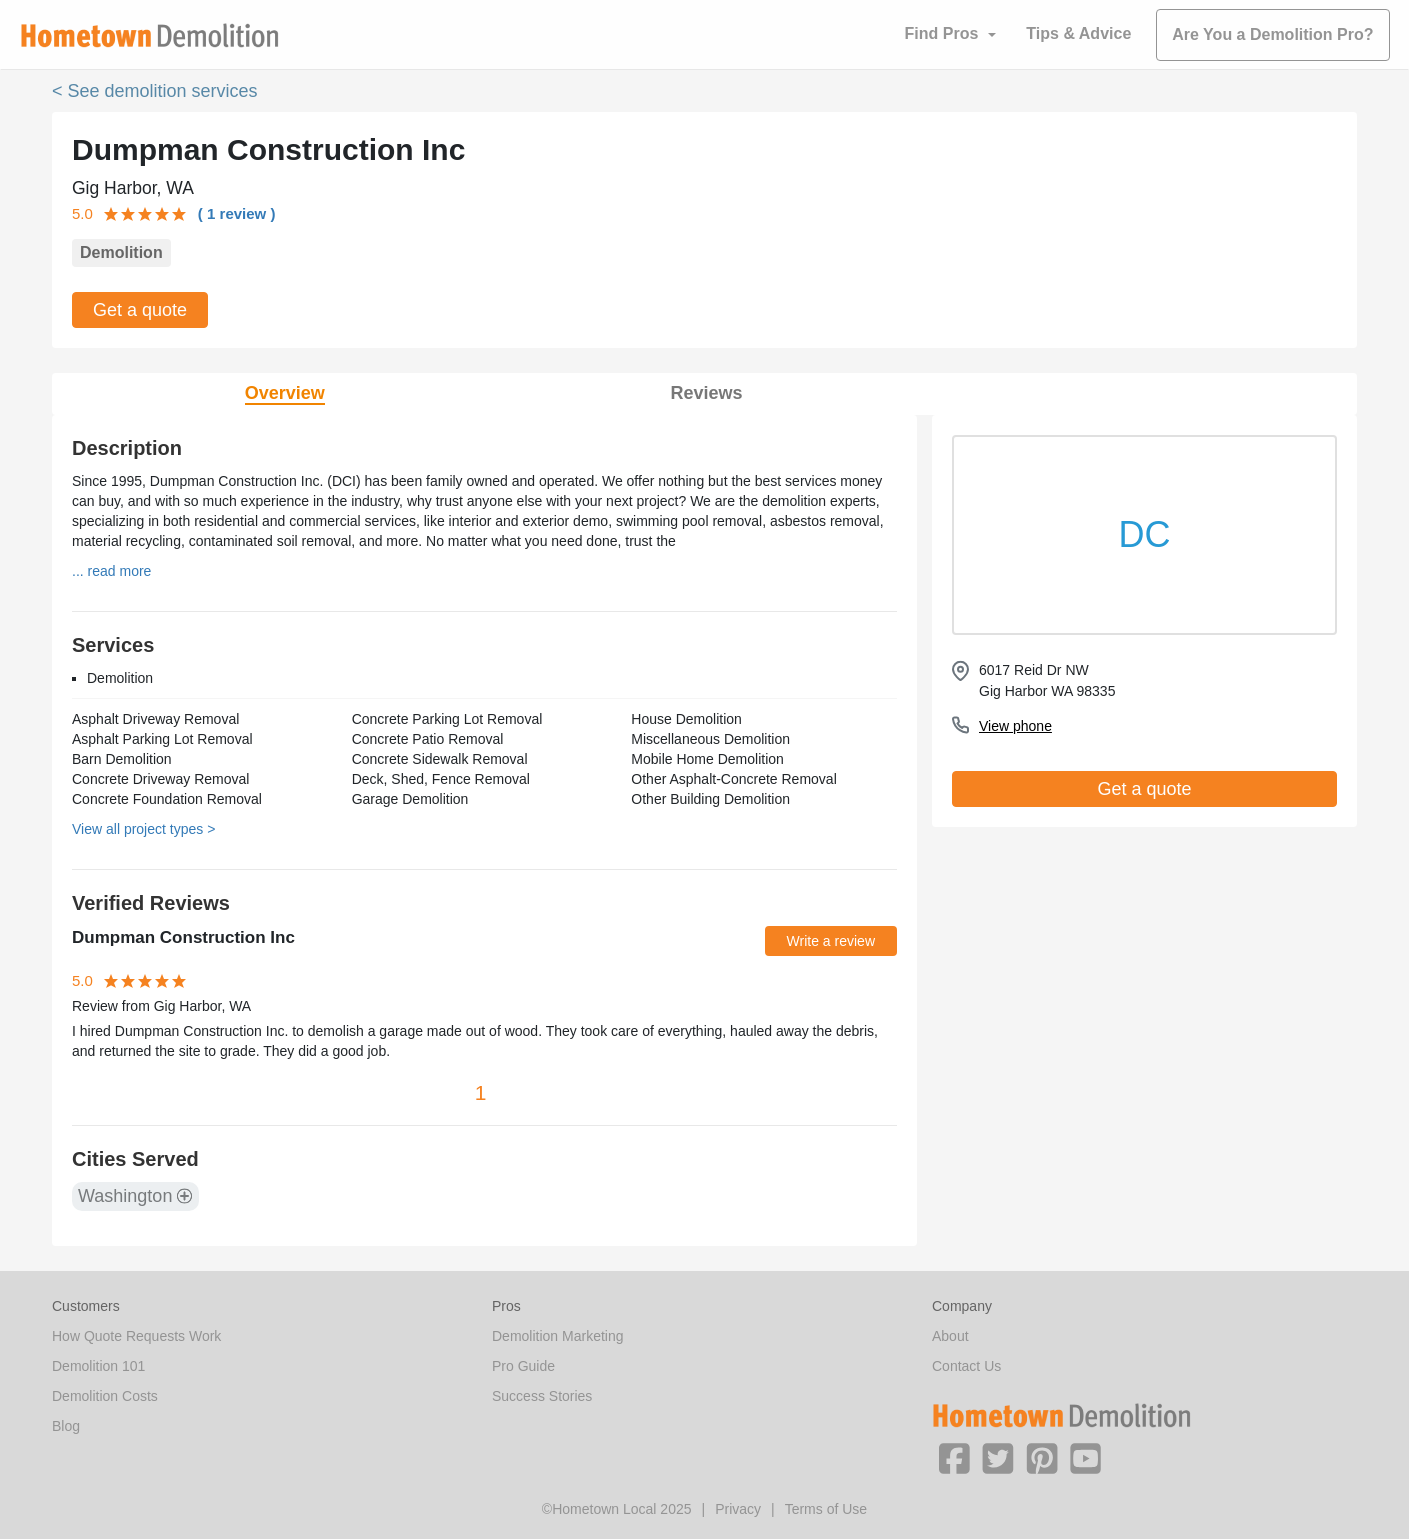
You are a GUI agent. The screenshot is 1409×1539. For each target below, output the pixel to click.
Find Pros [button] (942, 33)
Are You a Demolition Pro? (1272, 34)
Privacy (738, 1509)
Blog (66, 1426)
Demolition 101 (98, 1366)
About (950, 1336)
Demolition (121, 252)
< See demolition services (155, 91)
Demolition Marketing (558, 1336)
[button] (954, 1457)
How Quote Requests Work (136, 1336)
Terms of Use (826, 1509)
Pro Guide (523, 1366)
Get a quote (140, 310)
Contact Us (966, 1366)
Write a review (831, 941)
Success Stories (542, 1396)
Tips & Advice (1078, 33)
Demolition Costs (105, 1396)
